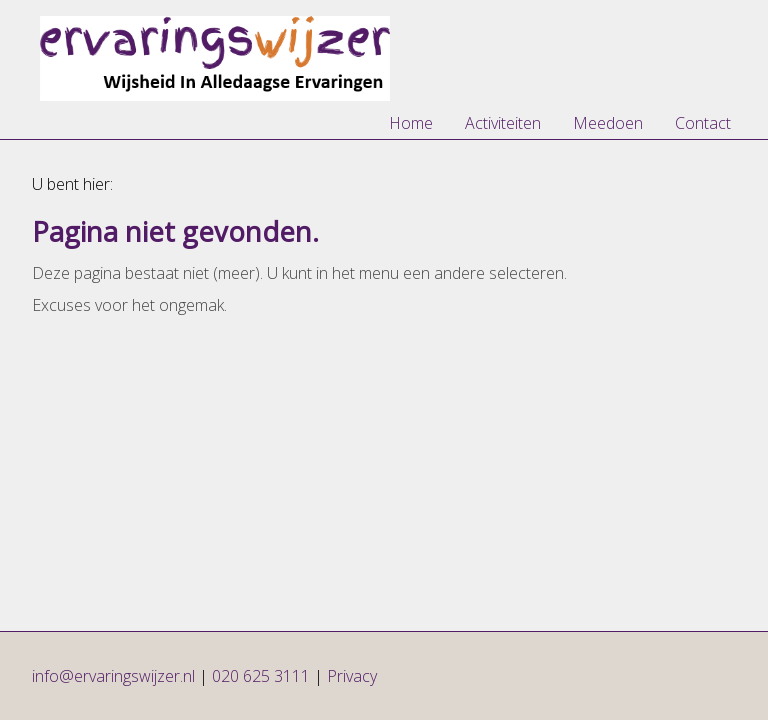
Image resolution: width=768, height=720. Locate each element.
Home (411, 123)
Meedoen (608, 123)
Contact (703, 123)
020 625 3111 (261, 676)
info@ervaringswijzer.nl (115, 676)
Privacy (352, 676)
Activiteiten (503, 123)
